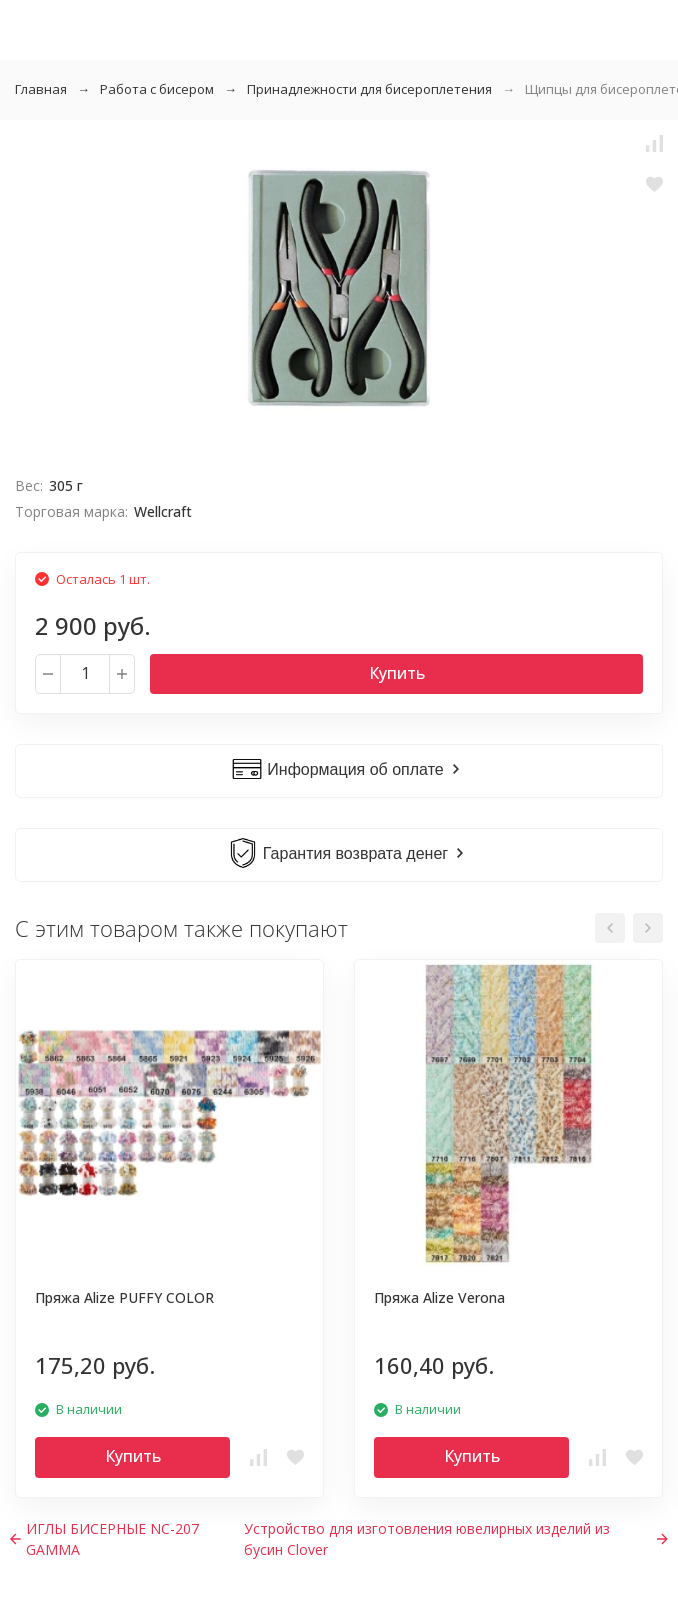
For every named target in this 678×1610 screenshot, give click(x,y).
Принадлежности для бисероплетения (369, 89)
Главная (41, 89)
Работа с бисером (157, 89)
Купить (397, 673)
